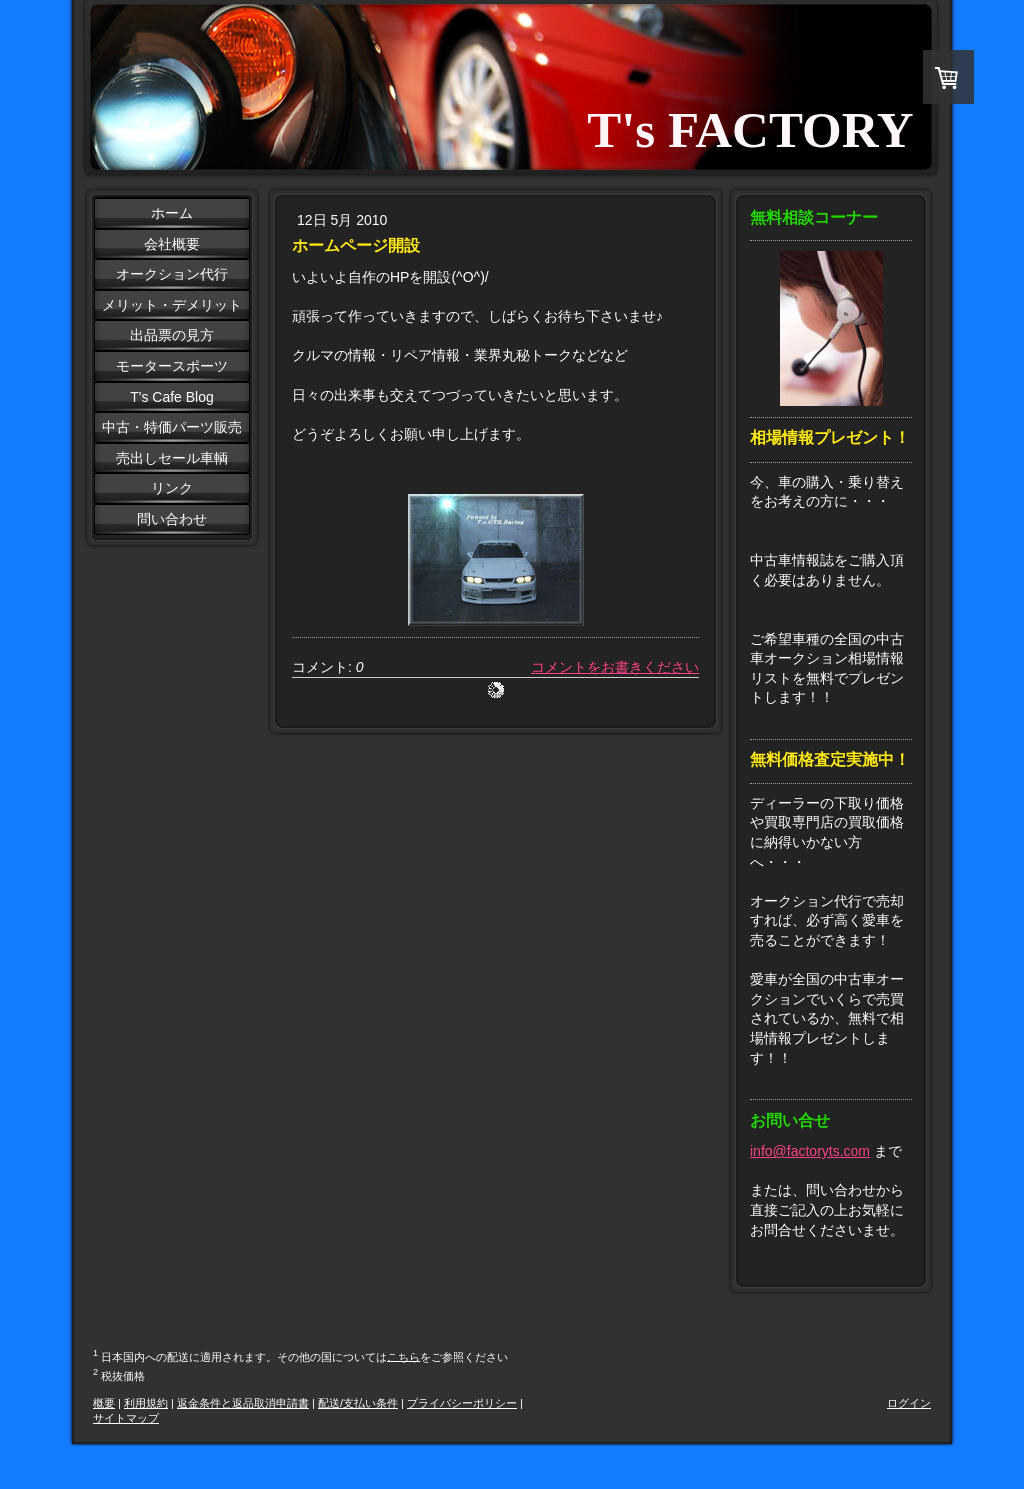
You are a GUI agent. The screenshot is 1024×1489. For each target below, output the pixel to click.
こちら (403, 1356)
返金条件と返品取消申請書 (243, 1403)
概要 (104, 1403)
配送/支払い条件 (358, 1403)
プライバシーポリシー (462, 1403)
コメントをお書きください (615, 667)
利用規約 (146, 1403)
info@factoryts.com (810, 1151)
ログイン (909, 1403)
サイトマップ (126, 1418)
